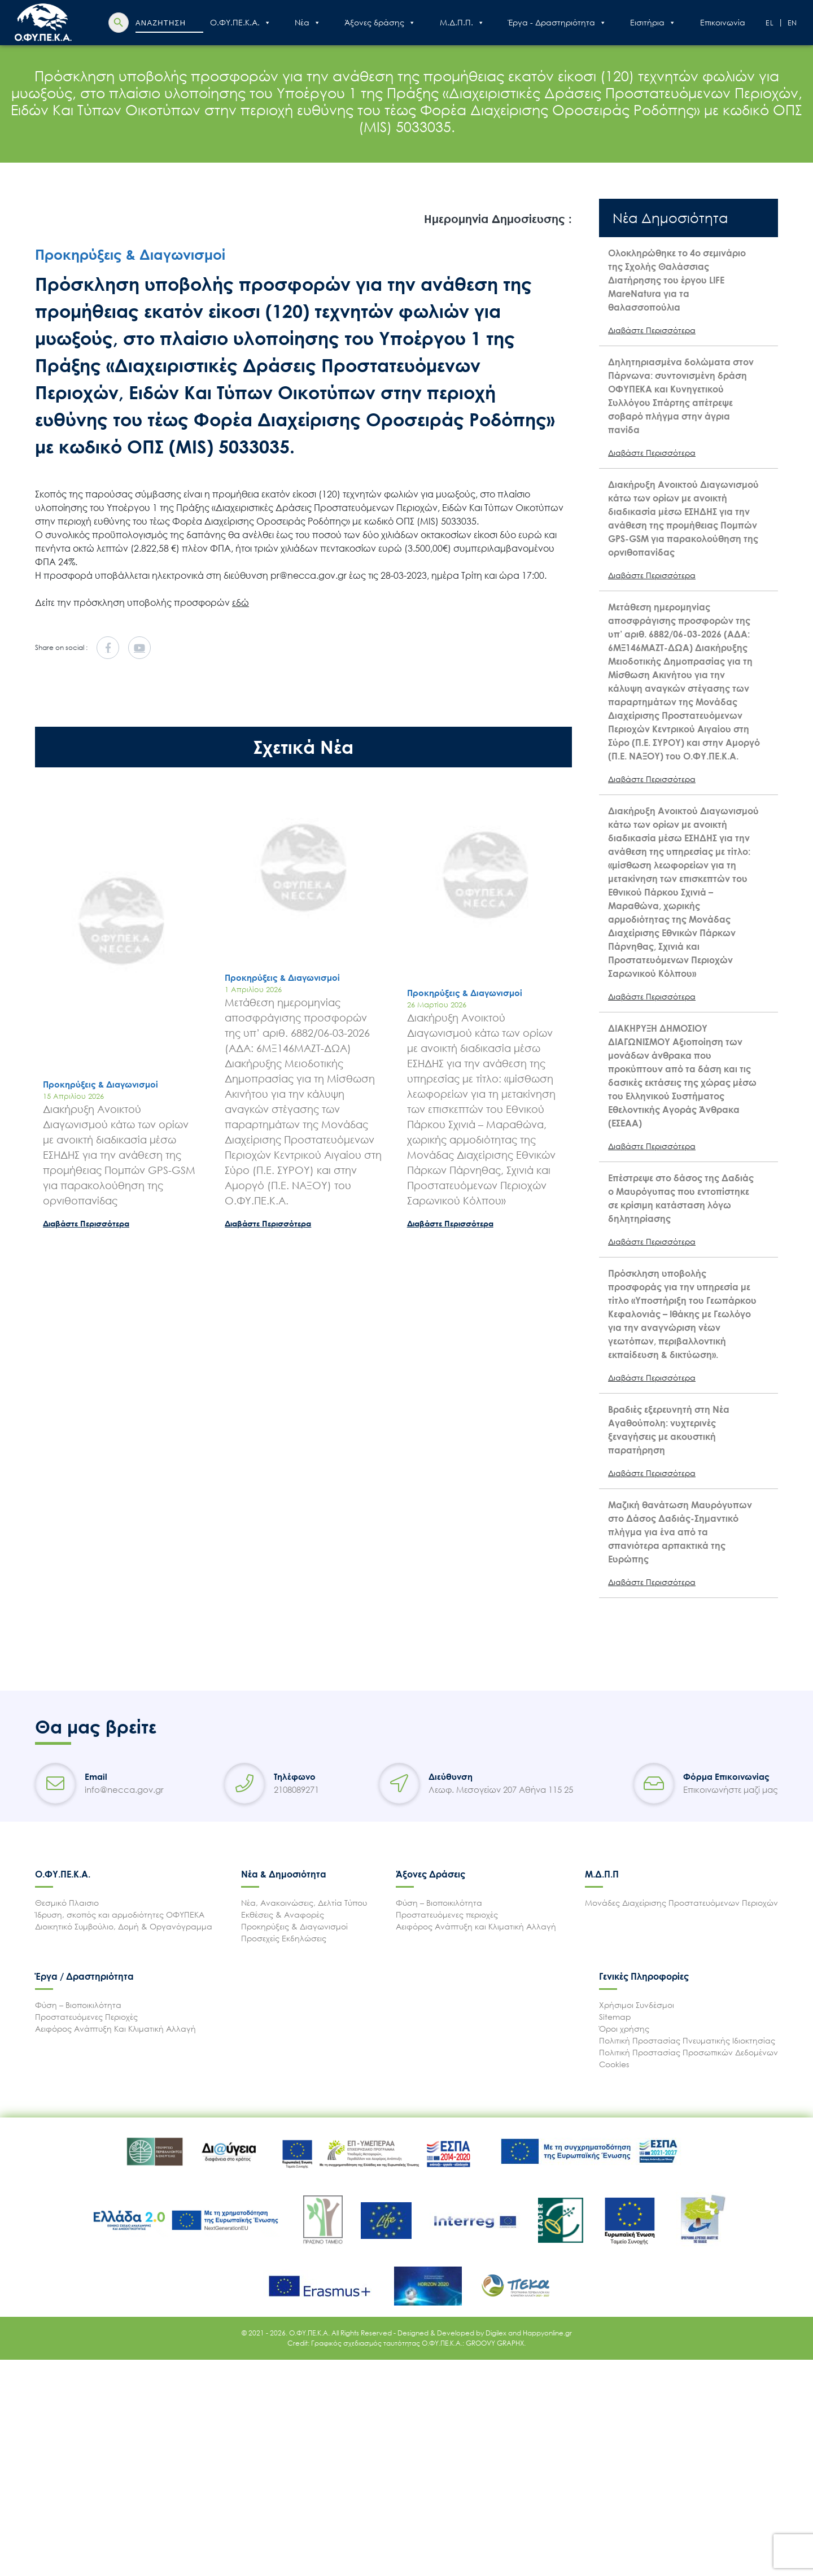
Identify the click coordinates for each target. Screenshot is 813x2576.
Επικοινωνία (722, 22)
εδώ (240, 602)
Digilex (497, 2333)
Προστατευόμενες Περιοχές (86, 2016)
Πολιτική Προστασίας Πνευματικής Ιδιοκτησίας (687, 2040)
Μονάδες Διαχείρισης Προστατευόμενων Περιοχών (681, 1902)
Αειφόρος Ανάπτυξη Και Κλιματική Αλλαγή (115, 2028)
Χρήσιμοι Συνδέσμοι (636, 2005)
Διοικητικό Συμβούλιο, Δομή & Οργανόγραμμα (123, 1926)
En (793, 23)
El (770, 23)
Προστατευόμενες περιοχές (447, 1914)
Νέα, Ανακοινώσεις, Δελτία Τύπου (304, 1902)
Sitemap (615, 2016)
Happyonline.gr (547, 2333)
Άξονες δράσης (380, 22)
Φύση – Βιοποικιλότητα (439, 1902)
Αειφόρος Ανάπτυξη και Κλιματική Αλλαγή (476, 1926)
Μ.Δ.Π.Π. (462, 22)
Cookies (614, 2064)
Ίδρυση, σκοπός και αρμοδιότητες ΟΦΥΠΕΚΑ (119, 1914)
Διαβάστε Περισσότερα (86, 1223)
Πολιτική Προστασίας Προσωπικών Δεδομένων (688, 2052)
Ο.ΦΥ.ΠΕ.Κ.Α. (240, 22)
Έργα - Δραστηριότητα (557, 22)
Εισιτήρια (653, 22)
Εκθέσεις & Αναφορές (282, 1914)
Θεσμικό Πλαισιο (67, 1902)
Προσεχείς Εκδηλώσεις (283, 1938)
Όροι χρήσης (624, 2028)
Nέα (308, 22)
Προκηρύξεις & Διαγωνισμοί (294, 1926)
